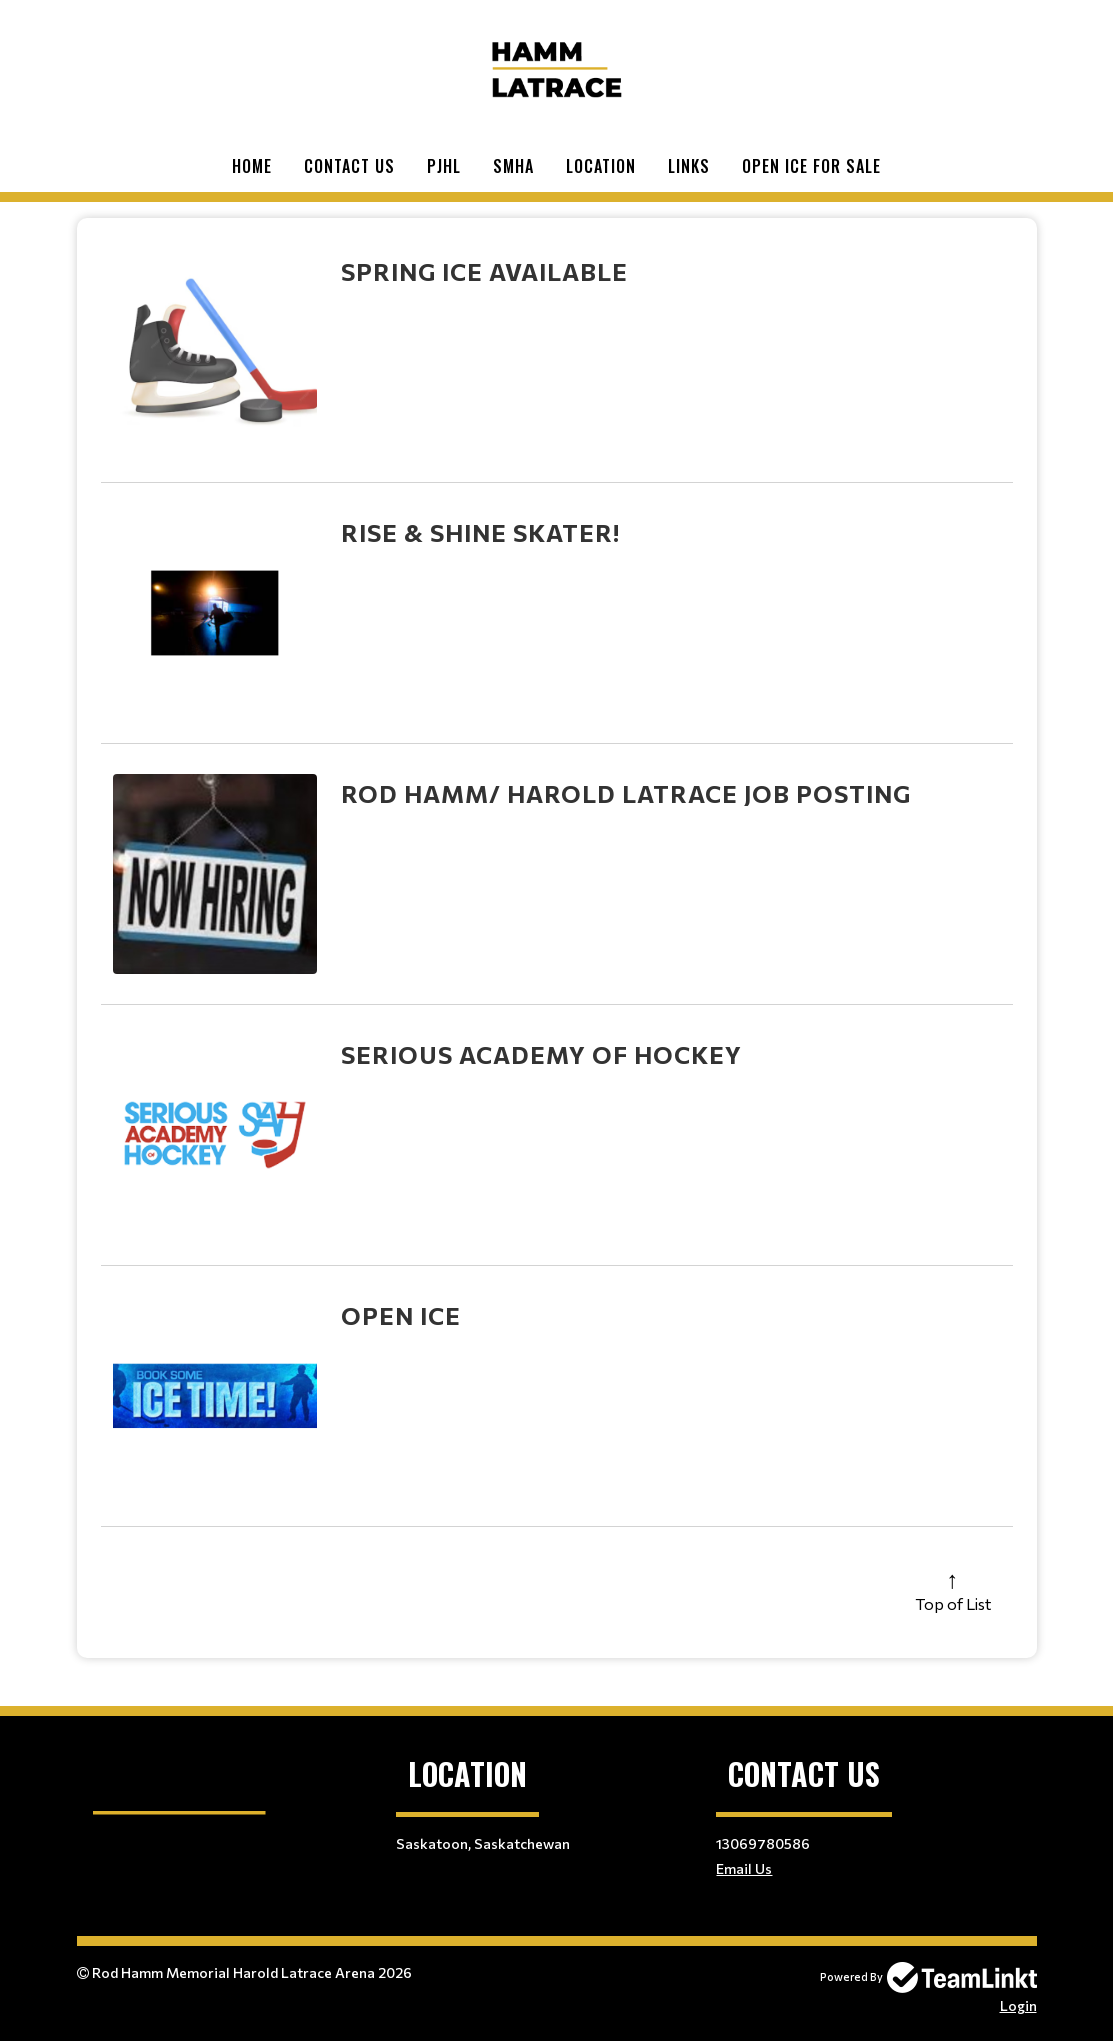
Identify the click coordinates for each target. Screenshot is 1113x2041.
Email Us (744, 1868)
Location (601, 166)
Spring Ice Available (484, 271)
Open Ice (401, 1315)
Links (689, 166)
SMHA (513, 166)
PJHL (444, 166)
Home (252, 166)
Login (1018, 2005)
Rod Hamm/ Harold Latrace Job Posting (626, 793)
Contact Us (349, 166)
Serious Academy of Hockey (541, 1054)
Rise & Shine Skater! (480, 532)
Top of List (953, 1603)
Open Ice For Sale (811, 166)
